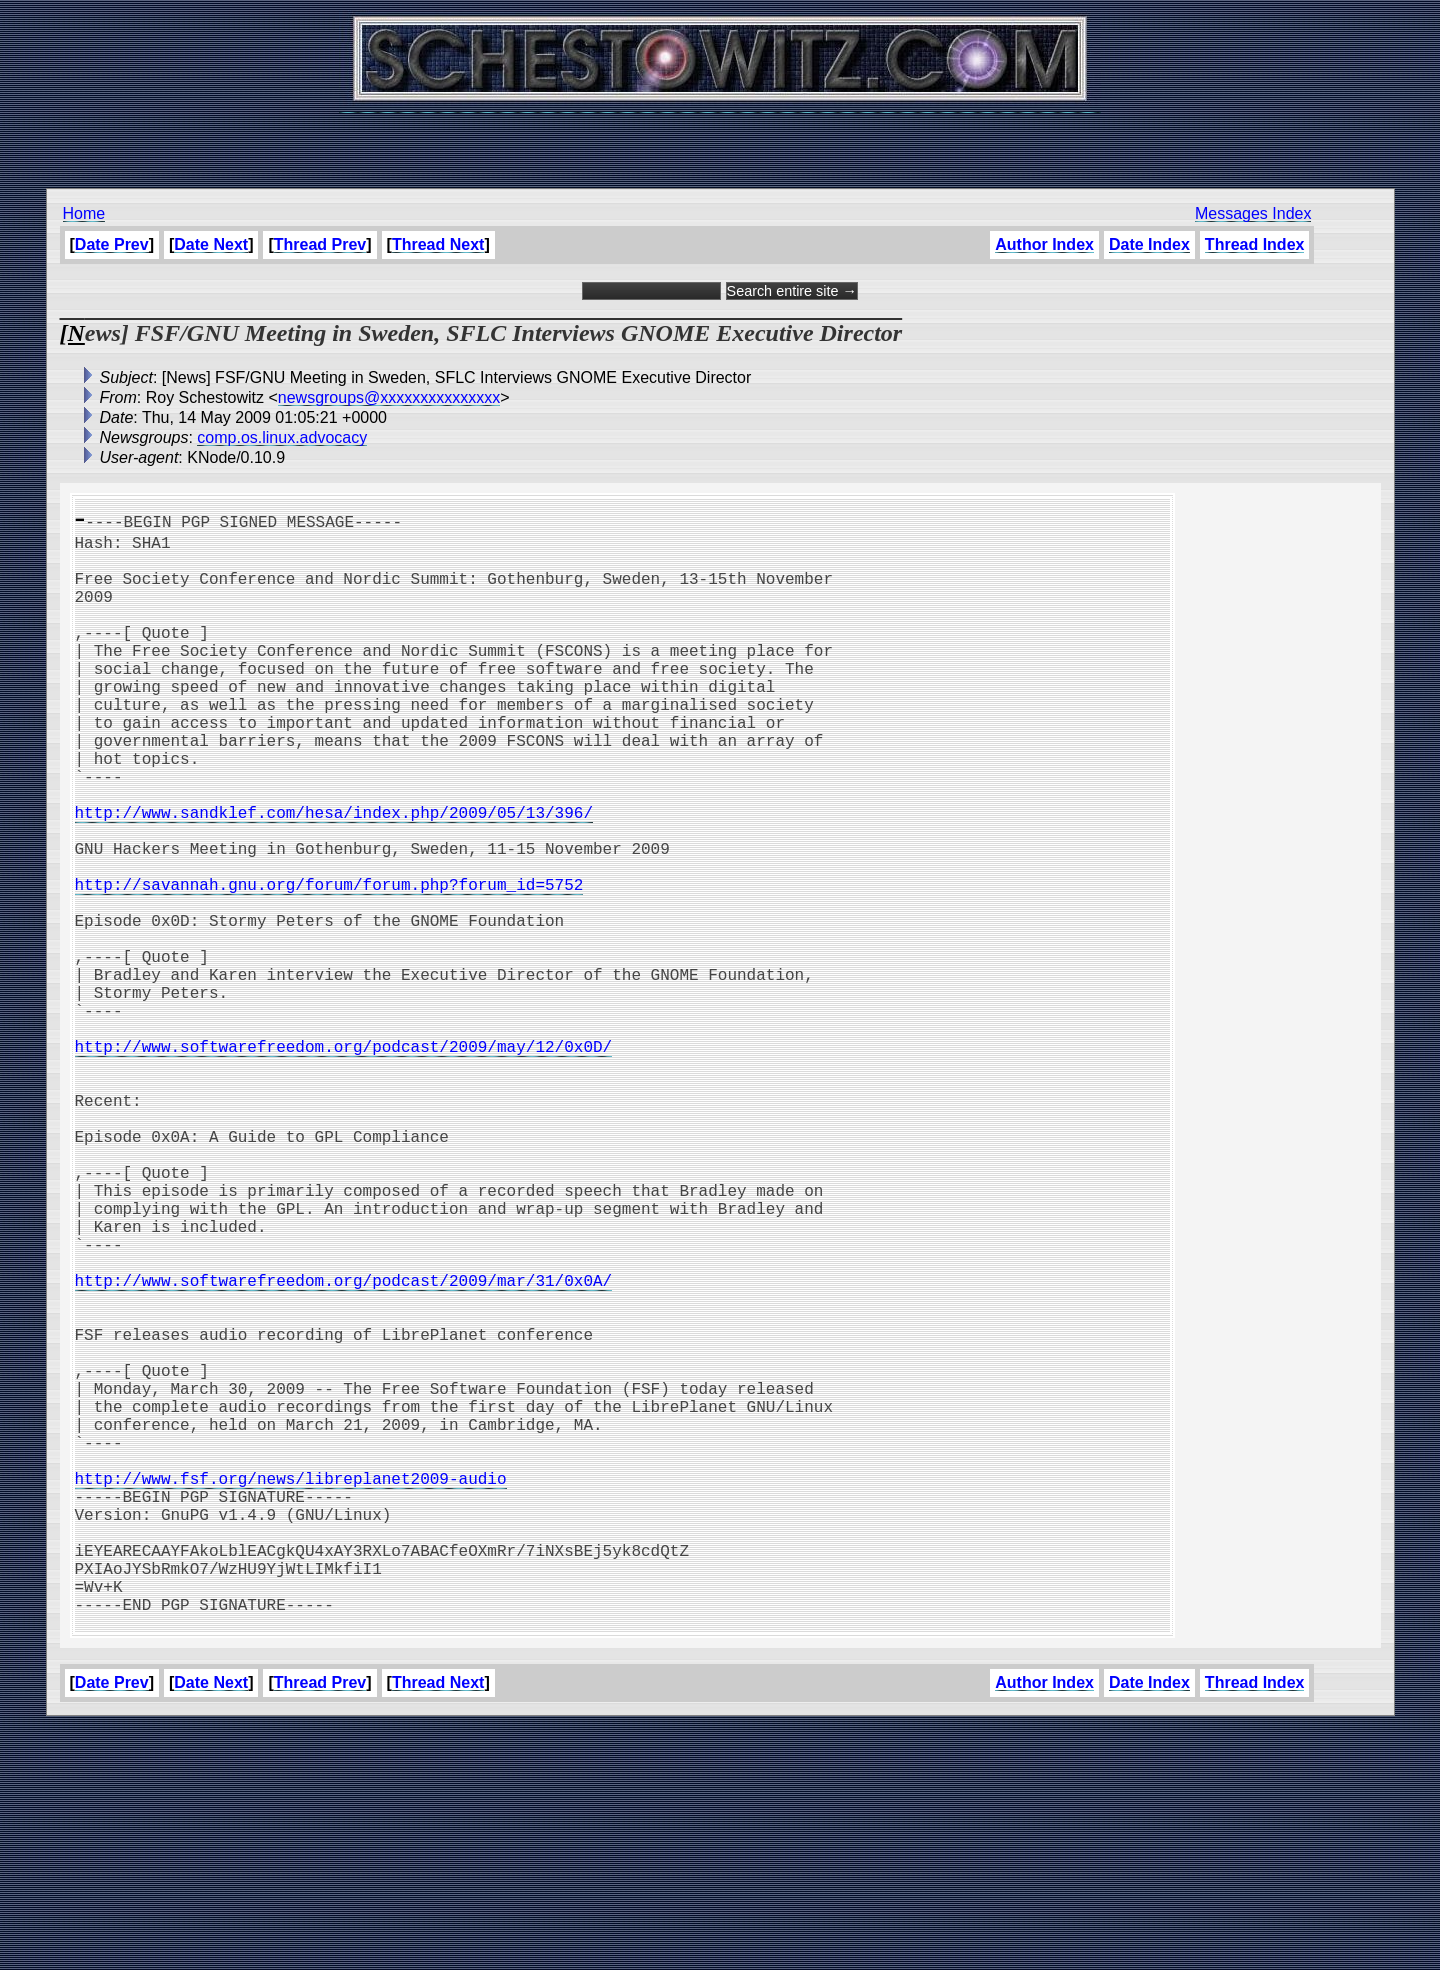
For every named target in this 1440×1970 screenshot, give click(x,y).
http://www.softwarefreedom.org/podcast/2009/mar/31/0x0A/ (344, 1448)
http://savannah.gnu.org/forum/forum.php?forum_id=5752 (329, 964)
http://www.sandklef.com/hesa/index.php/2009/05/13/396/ (334, 876)
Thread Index (1255, 244)
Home (84, 213)
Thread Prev (320, 244)
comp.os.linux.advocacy (282, 437)
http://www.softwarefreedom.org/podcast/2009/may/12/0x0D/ (344, 1162)
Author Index (1044, 244)
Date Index (1149, 244)
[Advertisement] (720, 140)
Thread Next (438, 244)
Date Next (211, 244)
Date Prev (112, 244)
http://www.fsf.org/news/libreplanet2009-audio (291, 1690)
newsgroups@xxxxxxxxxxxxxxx (389, 397)
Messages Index (1253, 213)
